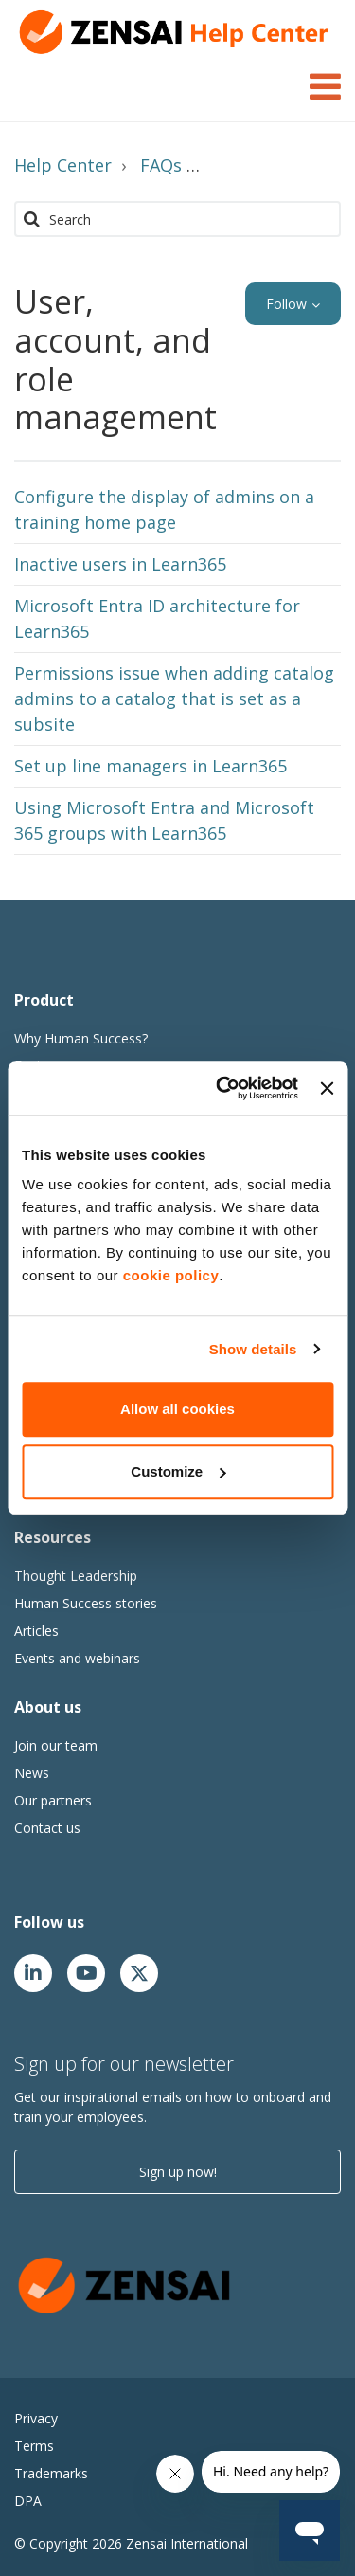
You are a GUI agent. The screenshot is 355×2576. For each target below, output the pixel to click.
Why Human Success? (81, 1038)
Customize (178, 1471)
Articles (36, 1631)
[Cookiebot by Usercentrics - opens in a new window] (223, 1088)
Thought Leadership (75, 1576)
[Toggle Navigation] (325, 83)
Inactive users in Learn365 (120, 564)
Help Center (63, 165)
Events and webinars (77, 1658)
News (31, 1773)
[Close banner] (326, 1088)
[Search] (177, 219)
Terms (34, 2446)
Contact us (47, 1828)
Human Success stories (85, 1603)
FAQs (161, 165)
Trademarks (51, 2473)
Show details (253, 1349)
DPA (28, 2501)
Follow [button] (286, 304)
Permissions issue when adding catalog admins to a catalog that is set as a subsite (174, 698)
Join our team (56, 1745)
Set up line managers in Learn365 (150, 765)
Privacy (36, 2418)
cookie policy (171, 1275)
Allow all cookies (177, 1409)
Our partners (53, 1800)
